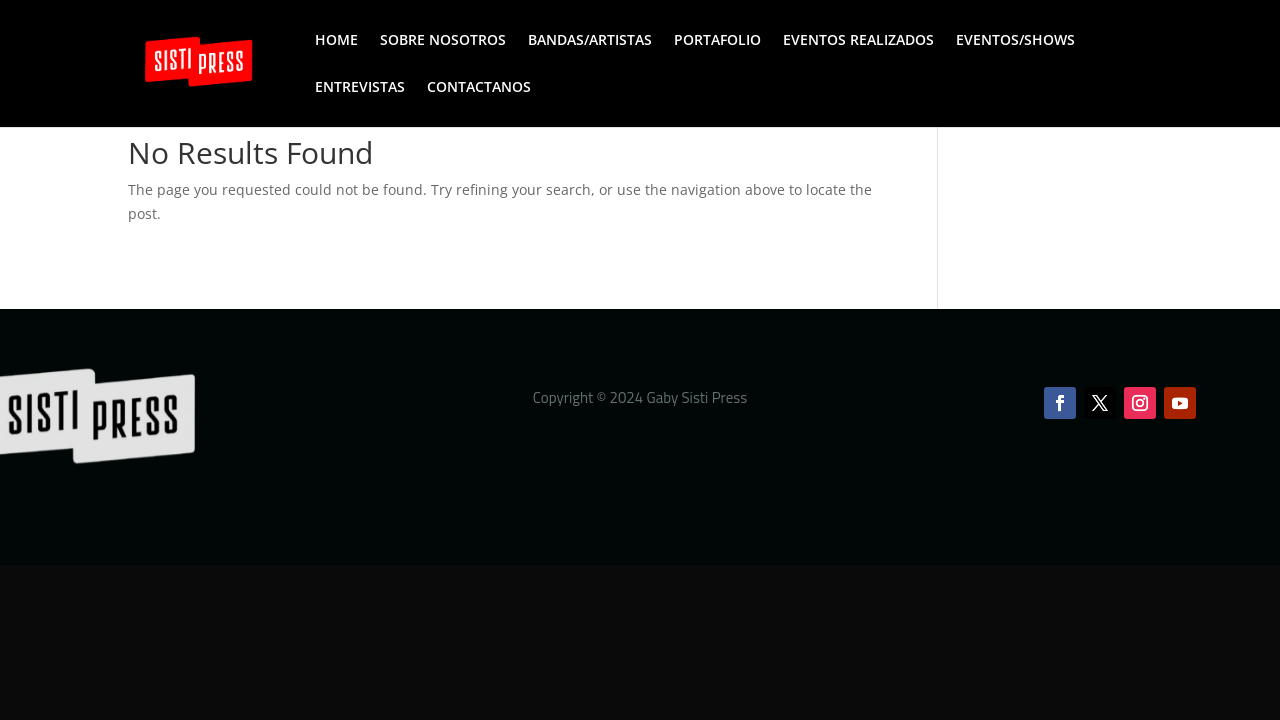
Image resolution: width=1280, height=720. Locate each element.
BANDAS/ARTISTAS (590, 41)
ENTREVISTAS (360, 88)
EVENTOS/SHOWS (1015, 41)
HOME (336, 41)
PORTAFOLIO (717, 41)
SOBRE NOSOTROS (443, 41)
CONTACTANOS (479, 88)
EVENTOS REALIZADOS (858, 41)
